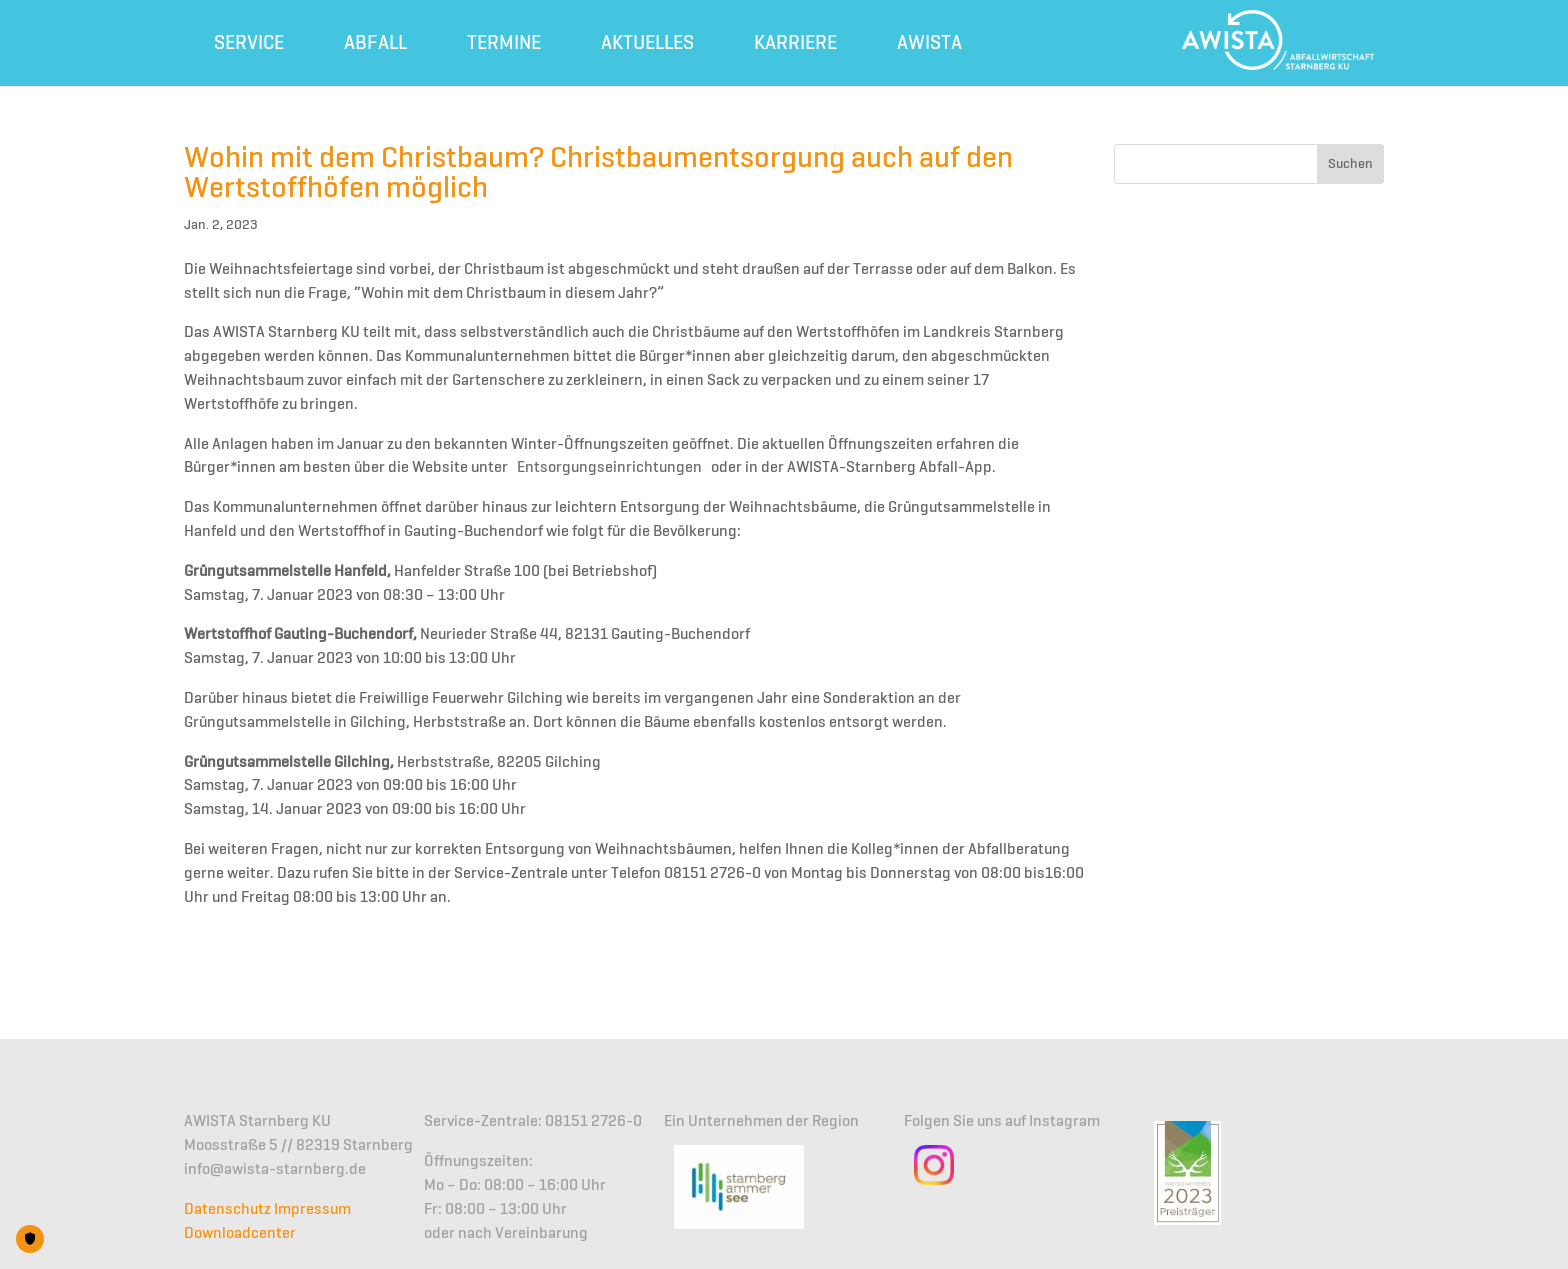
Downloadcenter (240, 1234)
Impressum (312, 1210)
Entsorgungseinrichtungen (609, 468)
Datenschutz (227, 1210)
